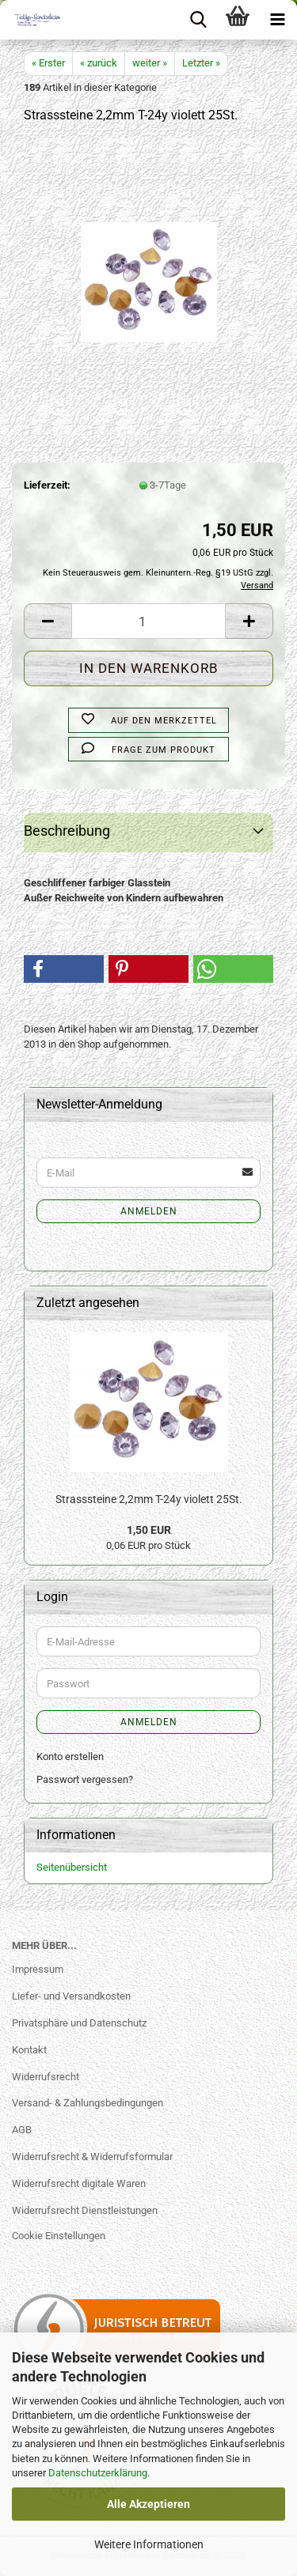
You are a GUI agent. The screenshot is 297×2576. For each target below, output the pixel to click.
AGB (22, 2130)
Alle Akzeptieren (148, 2504)
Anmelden (148, 1211)
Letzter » (201, 63)
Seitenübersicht (71, 1867)
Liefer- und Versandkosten (71, 1996)
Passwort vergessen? (84, 1779)
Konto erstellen (70, 1756)
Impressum (37, 1969)
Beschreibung (67, 830)
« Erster (48, 63)
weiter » (149, 63)
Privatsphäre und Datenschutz (79, 2023)
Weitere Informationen (149, 2544)
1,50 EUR (149, 1530)
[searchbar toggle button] (198, 20)
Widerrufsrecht (45, 2077)
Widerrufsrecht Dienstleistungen (85, 2210)
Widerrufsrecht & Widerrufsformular (92, 2156)
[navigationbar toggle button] (277, 20)
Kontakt (29, 2050)
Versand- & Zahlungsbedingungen (87, 2103)
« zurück (98, 63)
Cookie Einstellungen (58, 2236)
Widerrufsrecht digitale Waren (79, 2183)
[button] (47, 621)
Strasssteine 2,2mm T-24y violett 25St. (148, 1499)
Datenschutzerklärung (97, 2473)
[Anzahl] (148, 621)
